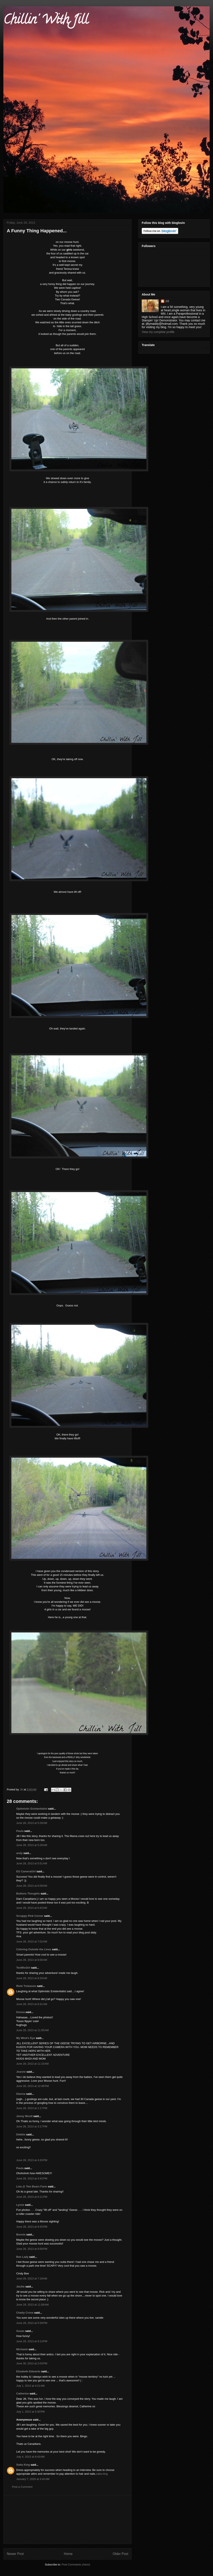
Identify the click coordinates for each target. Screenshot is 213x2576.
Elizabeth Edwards (28, 2371)
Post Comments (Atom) (76, 2564)
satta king (102, 2473)
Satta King (23, 2464)
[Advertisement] (67, 2519)
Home (68, 2554)
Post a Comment (22, 2486)
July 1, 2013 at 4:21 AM (30, 2385)
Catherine (22, 2393)
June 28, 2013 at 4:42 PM (31, 2178)
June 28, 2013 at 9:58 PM (31, 2248)
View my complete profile (158, 332)
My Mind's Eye (25, 2038)
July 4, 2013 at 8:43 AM (30, 2456)
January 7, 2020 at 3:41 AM (32, 2479)
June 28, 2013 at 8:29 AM (31, 1978)
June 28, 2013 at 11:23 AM (32, 2063)
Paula (20, 1831)
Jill (167, 301)
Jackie (20, 2286)
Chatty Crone (25, 2312)
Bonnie (21, 2234)
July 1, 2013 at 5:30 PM (30, 2411)
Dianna (20, 2093)
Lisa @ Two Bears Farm (31, 2186)
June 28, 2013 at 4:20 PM (31, 2160)
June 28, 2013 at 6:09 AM (31, 1885)
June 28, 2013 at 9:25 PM (31, 2226)
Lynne (20, 2204)
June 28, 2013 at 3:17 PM (31, 2126)
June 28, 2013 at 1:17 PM (31, 2108)
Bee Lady (22, 2256)
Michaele (22, 2349)
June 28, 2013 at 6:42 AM (31, 1907)
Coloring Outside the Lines (33, 1949)
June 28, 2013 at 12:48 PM (32, 2086)
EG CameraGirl (26, 1871)
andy (19, 1853)
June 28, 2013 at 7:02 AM (31, 1941)
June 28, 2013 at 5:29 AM (31, 1823)
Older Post (120, 2554)
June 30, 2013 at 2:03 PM (31, 2363)
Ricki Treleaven (26, 1986)
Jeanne (21, 2071)
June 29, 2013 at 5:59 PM (31, 2323)
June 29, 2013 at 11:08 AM (32, 2304)
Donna (20, 2012)
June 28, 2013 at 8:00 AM (31, 1959)
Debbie (20, 2134)
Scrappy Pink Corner (29, 1915)
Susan (20, 2331)
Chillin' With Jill (45, 21)
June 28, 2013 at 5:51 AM (31, 1863)
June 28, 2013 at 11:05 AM (32, 2030)
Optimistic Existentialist (31, 1808)
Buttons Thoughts (28, 1893)
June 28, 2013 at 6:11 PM (31, 2196)
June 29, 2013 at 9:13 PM (31, 2341)
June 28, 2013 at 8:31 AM (31, 2004)
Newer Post (15, 2554)
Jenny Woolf (24, 2116)
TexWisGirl (23, 1967)
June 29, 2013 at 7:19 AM (31, 2278)
